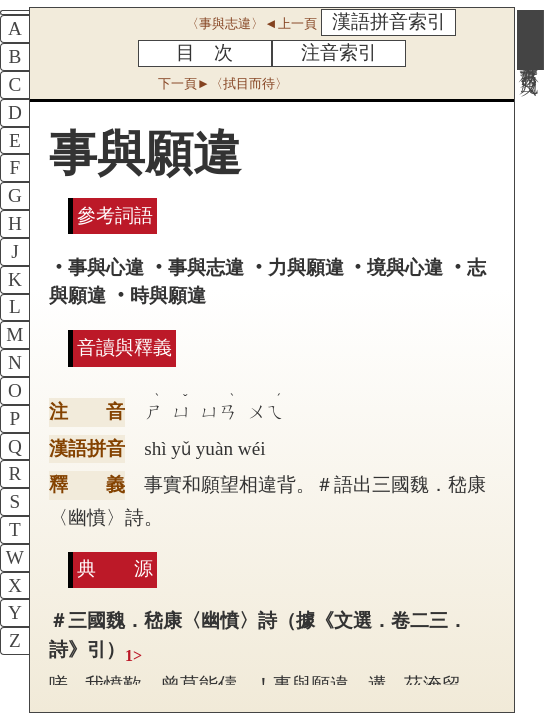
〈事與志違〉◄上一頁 (251, 23)
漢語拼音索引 (389, 21)
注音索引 (339, 52)
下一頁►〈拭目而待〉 (223, 83)
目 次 (204, 52)
